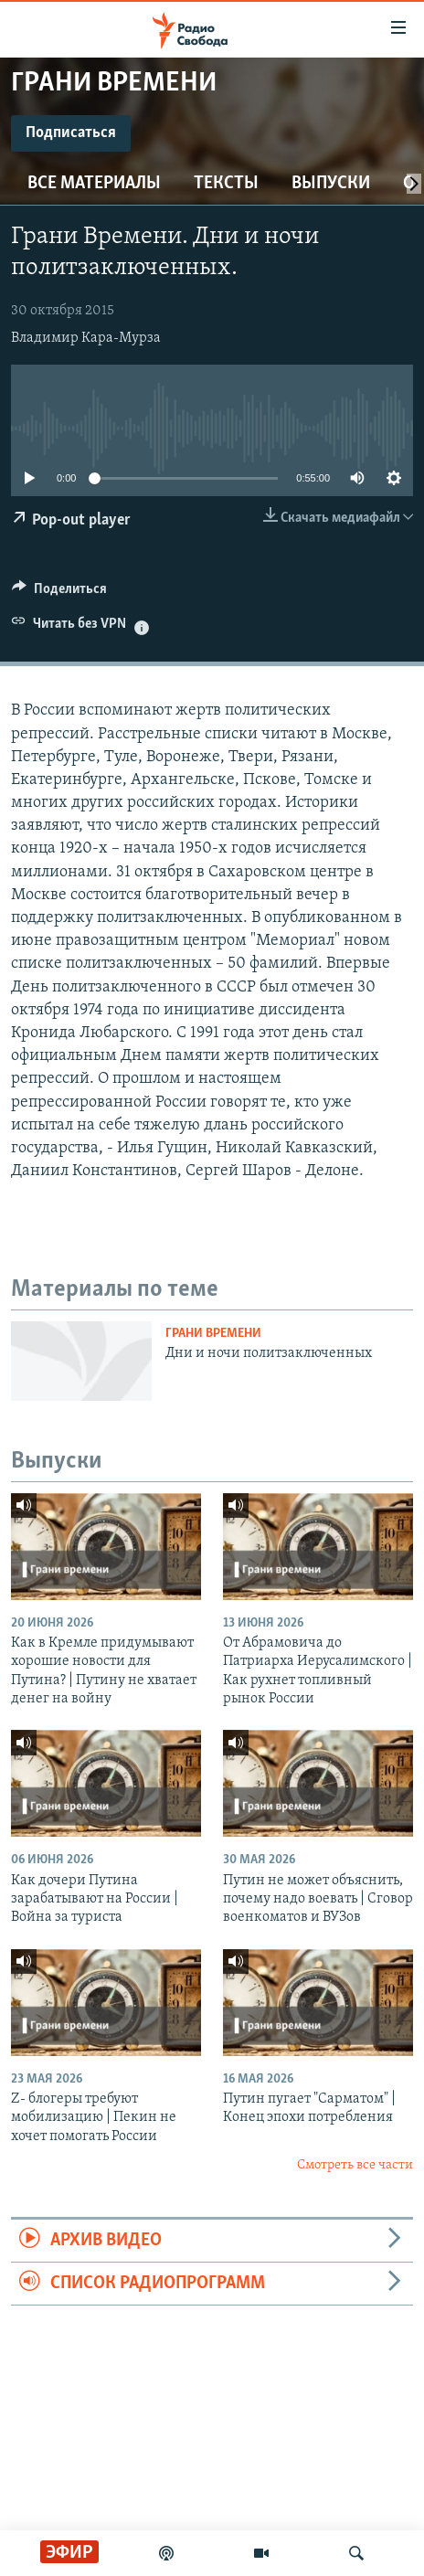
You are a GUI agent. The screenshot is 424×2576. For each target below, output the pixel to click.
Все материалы (94, 184)
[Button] (59, 593)
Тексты (226, 184)
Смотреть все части (355, 2165)
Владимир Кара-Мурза (86, 338)
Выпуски (331, 184)
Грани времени (213, 1334)
